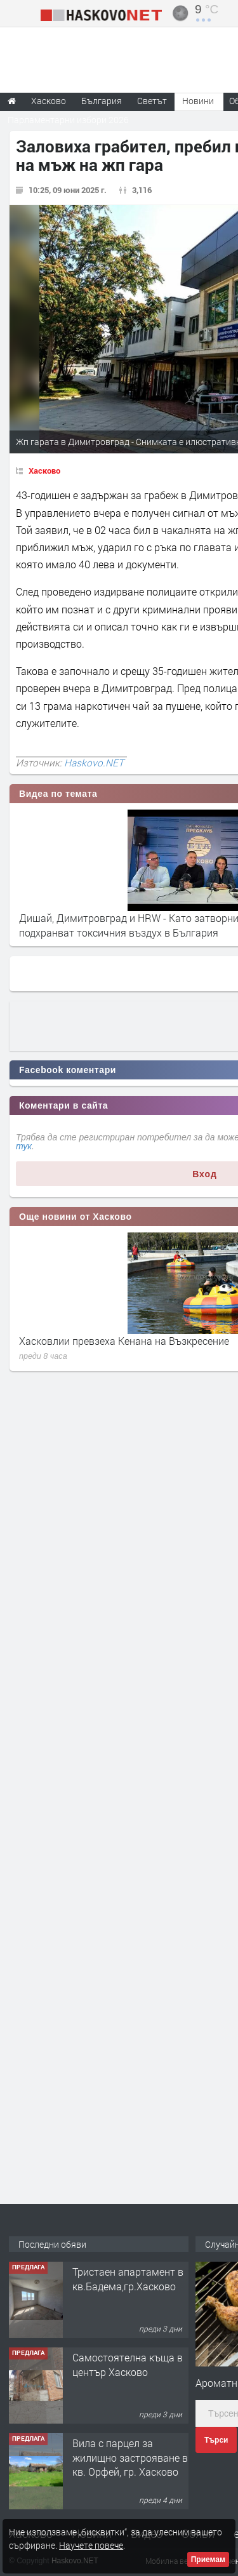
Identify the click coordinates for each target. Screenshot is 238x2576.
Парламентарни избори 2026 (68, 120)
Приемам (208, 2559)
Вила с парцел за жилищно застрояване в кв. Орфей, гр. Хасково (130, 2457)
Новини (198, 101)
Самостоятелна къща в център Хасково (127, 2364)
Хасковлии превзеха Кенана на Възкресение (124, 1340)
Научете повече (91, 2545)
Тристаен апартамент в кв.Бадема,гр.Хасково (127, 2278)
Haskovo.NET (94, 762)
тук (24, 1146)
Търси (216, 2440)
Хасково (44, 470)
